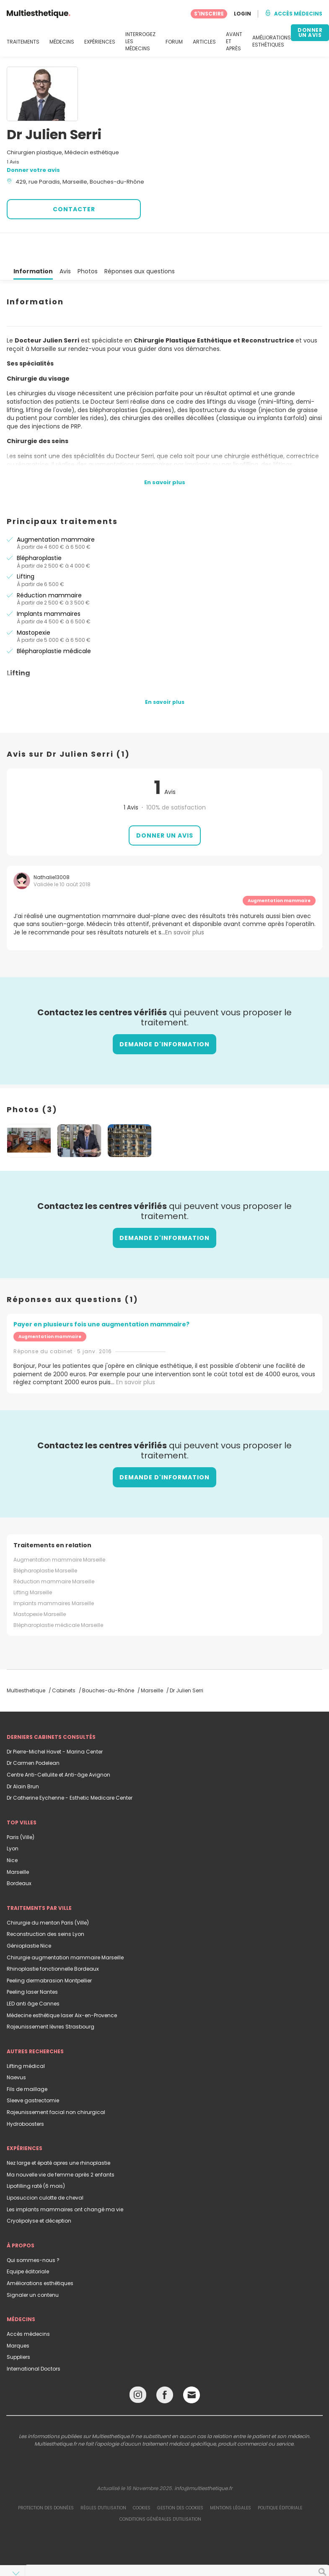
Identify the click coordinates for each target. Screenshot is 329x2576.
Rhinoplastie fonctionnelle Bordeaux (53, 1938)
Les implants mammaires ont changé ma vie (65, 2179)
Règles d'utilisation (103, 2478)
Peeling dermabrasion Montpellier (49, 1950)
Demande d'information (164, 1014)
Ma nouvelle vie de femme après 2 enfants (60, 2144)
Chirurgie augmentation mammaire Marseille (65, 1927)
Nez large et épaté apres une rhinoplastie (58, 2132)
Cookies (141, 2478)
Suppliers (18, 2326)
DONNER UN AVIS (310, 32)
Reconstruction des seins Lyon (45, 1903)
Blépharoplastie (39, 528)
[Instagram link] (138, 2366)
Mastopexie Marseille (39, 1584)
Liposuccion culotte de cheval (45, 2167)
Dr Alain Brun (23, 1756)
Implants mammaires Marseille (53, 1573)
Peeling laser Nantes (32, 1961)
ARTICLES (204, 42)
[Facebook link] (164, 2366)
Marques (18, 2315)
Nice (12, 1830)
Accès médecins (28, 2303)
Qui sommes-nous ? (33, 2230)
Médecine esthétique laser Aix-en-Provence (62, 1985)
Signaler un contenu (33, 2264)
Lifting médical (26, 2035)
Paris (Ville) (20, 1807)
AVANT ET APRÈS (234, 41)
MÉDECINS (61, 42)
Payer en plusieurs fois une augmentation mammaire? (101, 1294)
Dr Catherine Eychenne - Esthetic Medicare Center (69, 1767)
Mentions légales (230, 2478)
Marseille (18, 1841)
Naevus (16, 2047)
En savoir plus (135, 1352)
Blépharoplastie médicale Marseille (58, 1594)
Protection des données (46, 2478)
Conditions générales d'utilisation (160, 2489)
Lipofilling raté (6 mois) (36, 2155)
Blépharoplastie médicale (54, 621)
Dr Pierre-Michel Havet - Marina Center (55, 1721)
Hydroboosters (25, 2093)
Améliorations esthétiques (40, 2253)
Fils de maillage (27, 2058)
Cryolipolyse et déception (39, 2190)
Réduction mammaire (49, 565)
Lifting (25, 546)
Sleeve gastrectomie (33, 2070)
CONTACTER (74, 209)
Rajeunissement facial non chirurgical (56, 2082)
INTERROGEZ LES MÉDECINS (140, 41)
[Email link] (191, 2364)
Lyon (12, 1818)
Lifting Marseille (32, 1562)
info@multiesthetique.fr (203, 2458)
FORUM (174, 42)
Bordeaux (19, 1853)
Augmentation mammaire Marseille (59, 1529)
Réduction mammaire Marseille (53, 1551)
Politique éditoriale (280, 2478)
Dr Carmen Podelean (33, 1732)
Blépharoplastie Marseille (45, 1540)
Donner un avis (164, 805)
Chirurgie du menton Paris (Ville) (48, 1892)
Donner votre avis (33, 170)
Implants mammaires (48, 583)
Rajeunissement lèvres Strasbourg (50, 1996)
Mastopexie (33, 602)
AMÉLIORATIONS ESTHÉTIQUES (271, 41)
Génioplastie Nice (29, 1915)
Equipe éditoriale (28, 2241)
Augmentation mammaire (56, 509)
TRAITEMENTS (23, 42)
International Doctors (33, 2338)
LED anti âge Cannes (33, 1973)
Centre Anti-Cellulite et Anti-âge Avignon (58, 1744)
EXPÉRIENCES (99, 42)
